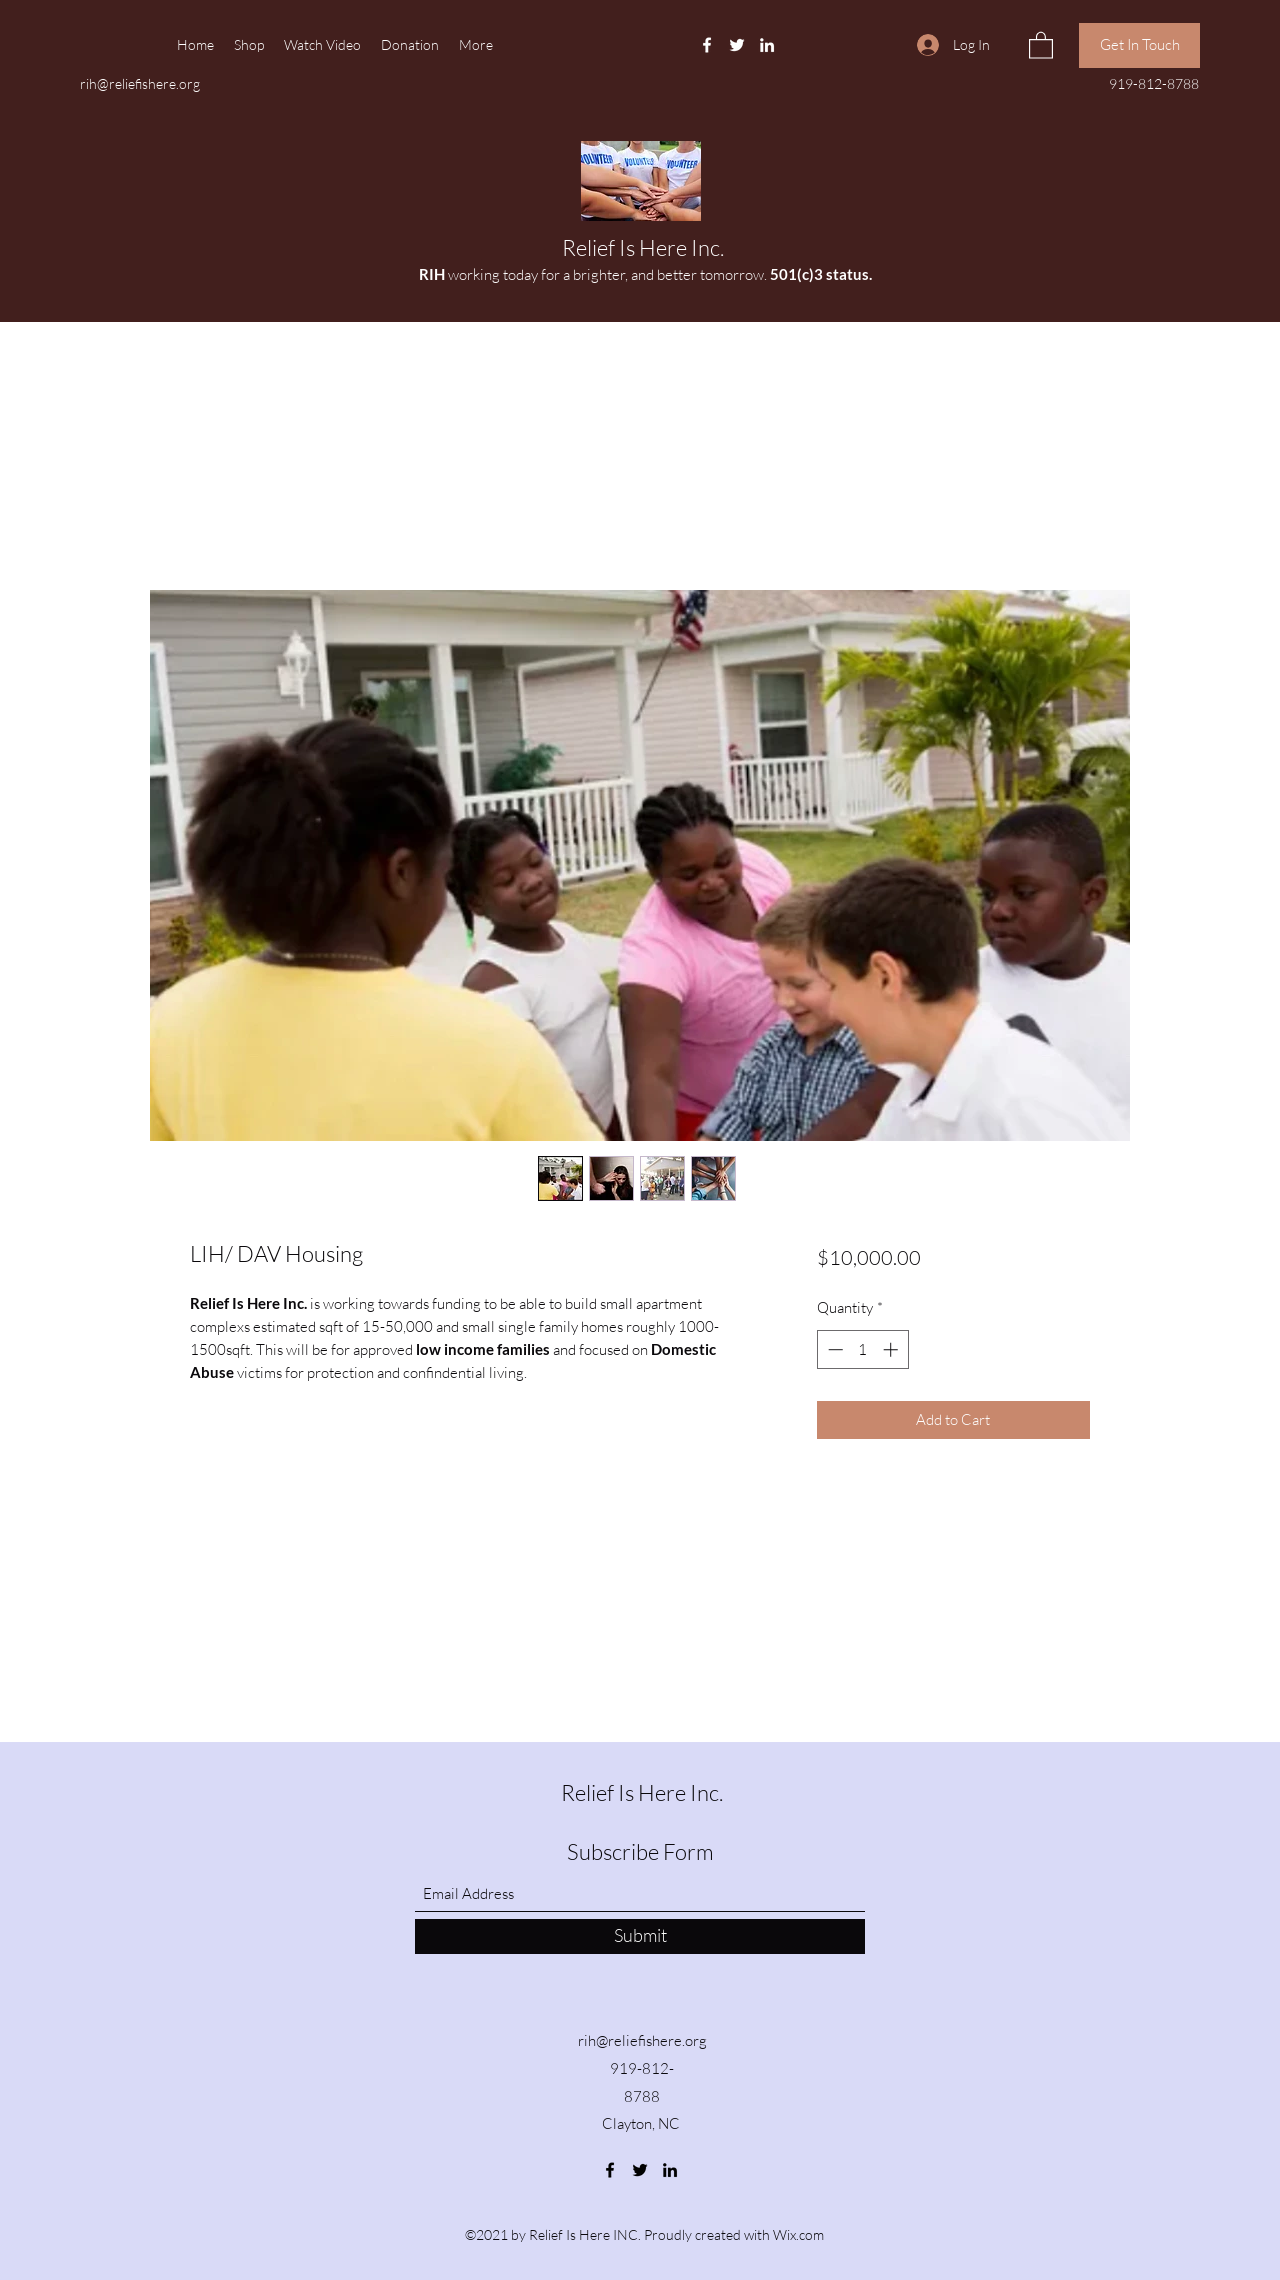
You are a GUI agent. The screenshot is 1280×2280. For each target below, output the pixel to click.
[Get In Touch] (1139, 45)
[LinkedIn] (767, 45)
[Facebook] (707, 45)
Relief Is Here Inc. (643, 247)
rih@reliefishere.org (140, 83)
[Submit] (640, 1936)
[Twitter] (737, 45)
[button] (1041, 44)
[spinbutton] (862, 1349)
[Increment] (892, 1349)
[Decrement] (833, 1349)
